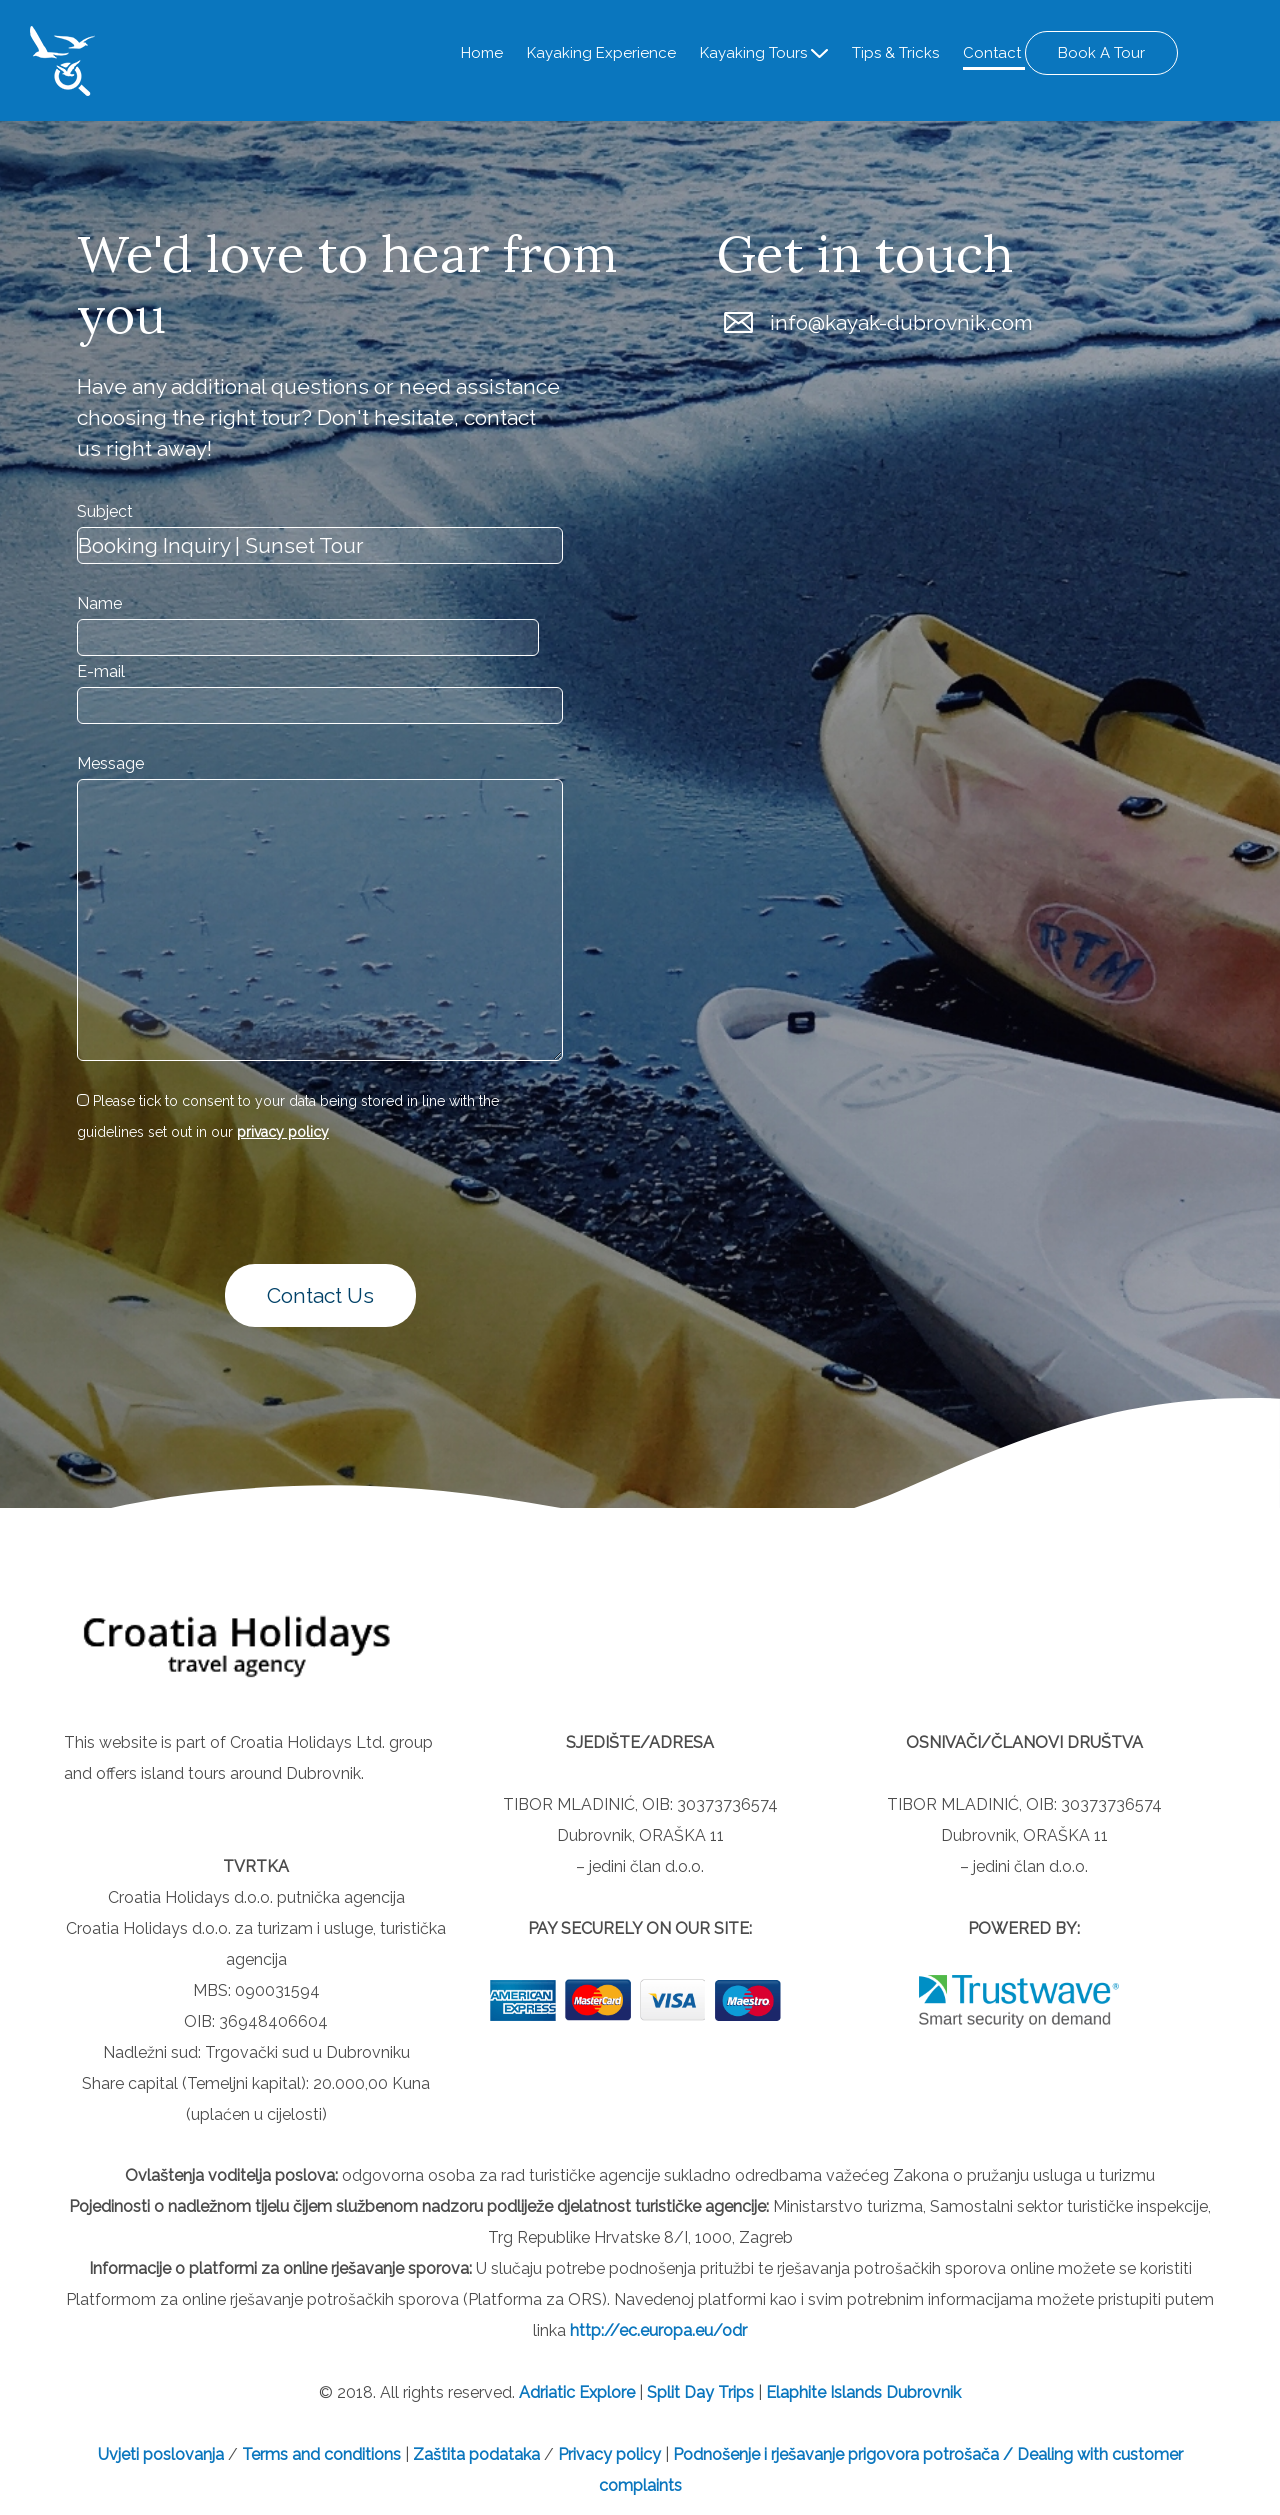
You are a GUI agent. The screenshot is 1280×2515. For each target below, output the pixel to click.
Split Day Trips (700, 2391)
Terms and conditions (321, 2453)
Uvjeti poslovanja (163, 2453)
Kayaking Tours (755, 53)
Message (110, 763)
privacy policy (283, 1131)
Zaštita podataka (476, 2453)
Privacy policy (609, 2453)
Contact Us (320, 1295)
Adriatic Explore (577, 2391)
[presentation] (194, 1201)
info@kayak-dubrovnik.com (901, 321)
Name (99, 602)
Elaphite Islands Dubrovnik (863, 2391)
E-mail (101, 670)
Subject (105, 510)
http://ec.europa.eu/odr (658, 2329)
